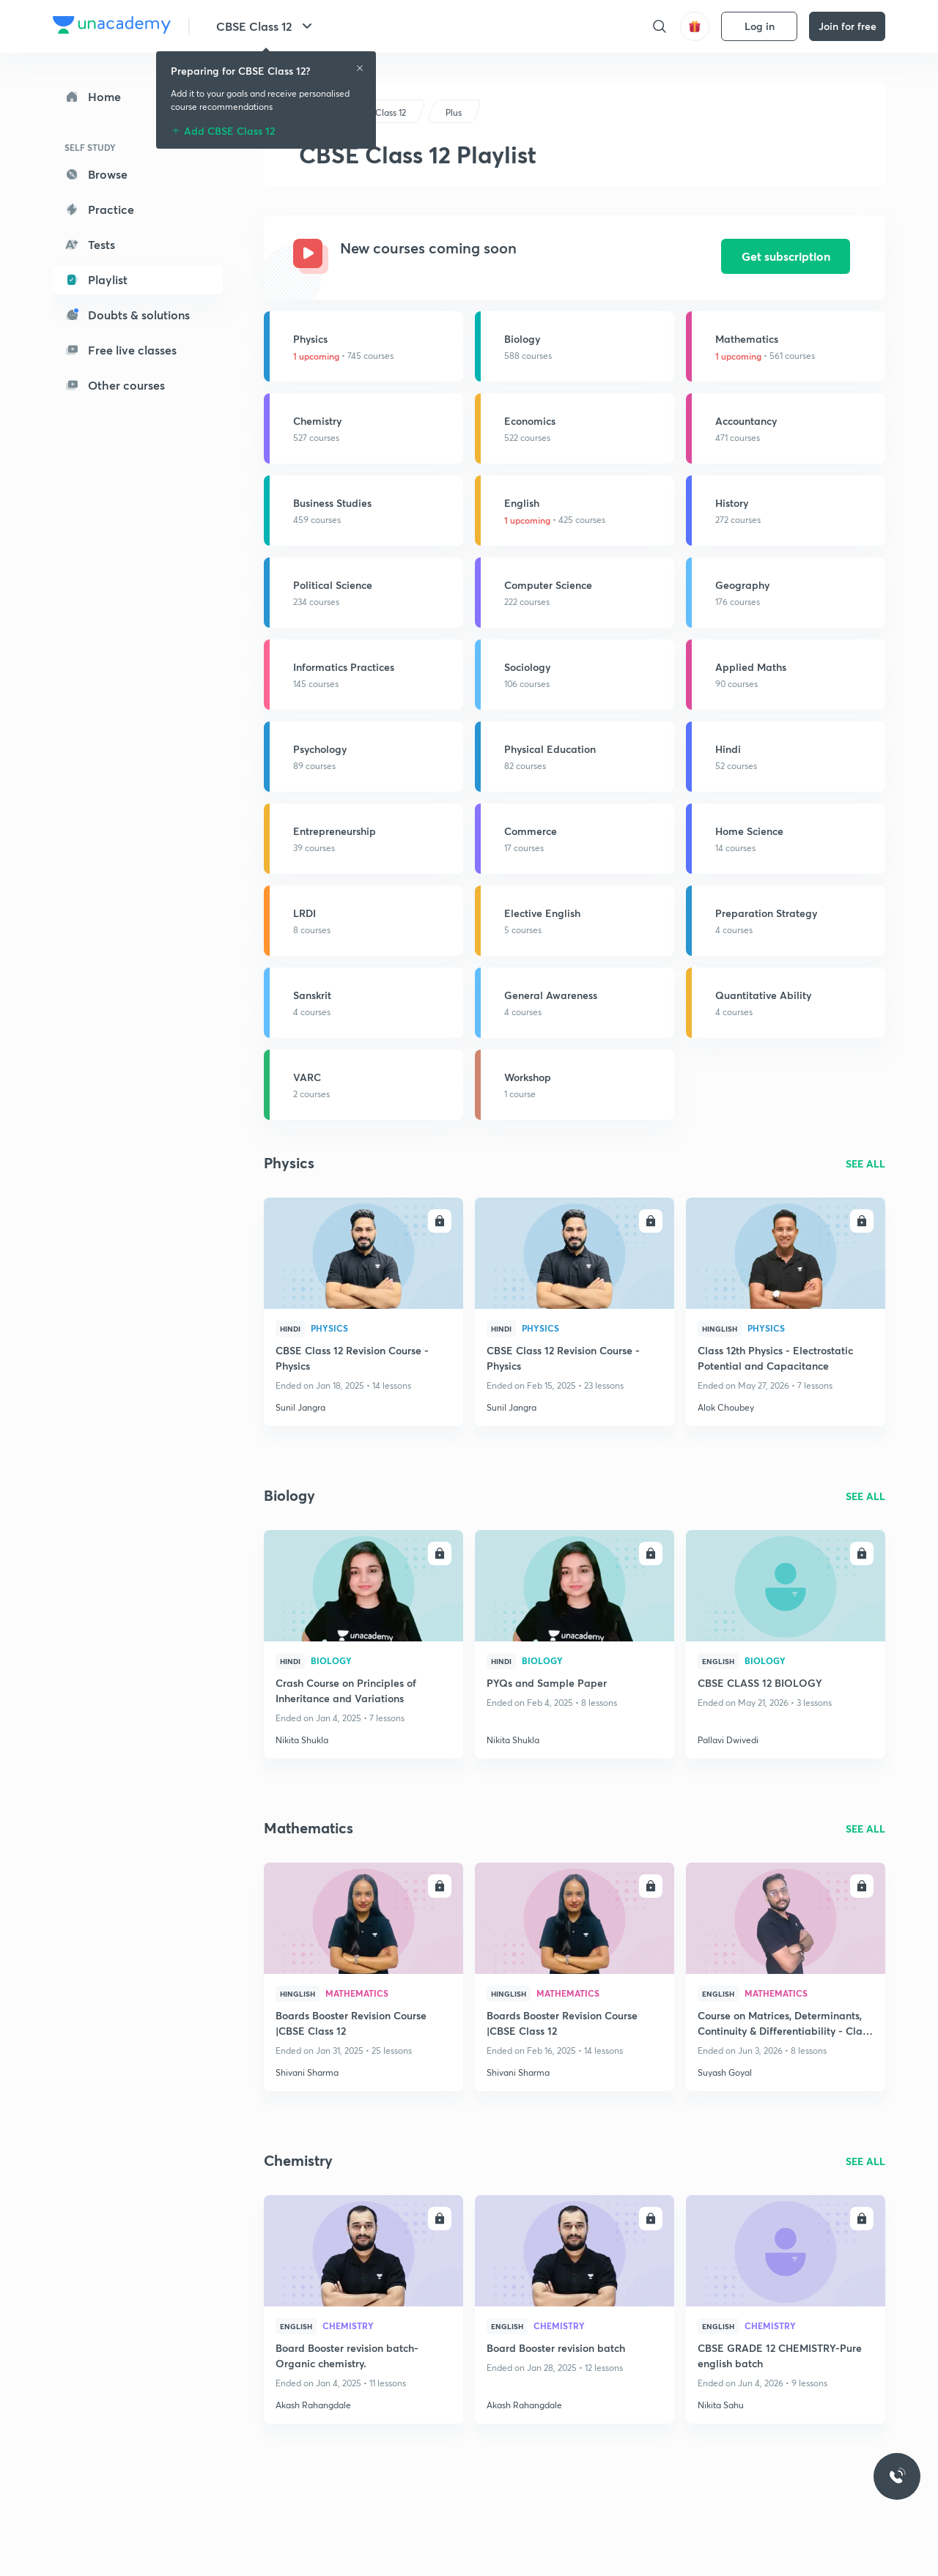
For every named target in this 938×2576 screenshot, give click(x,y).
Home (92, 96)
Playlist (96, 279)
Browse (96, 174)
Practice (99, 209)
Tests (89, 244)
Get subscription (786, 256)
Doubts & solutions (127, 314)
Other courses (114, 385)
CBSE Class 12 (266, 26)
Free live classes (120, 349)
